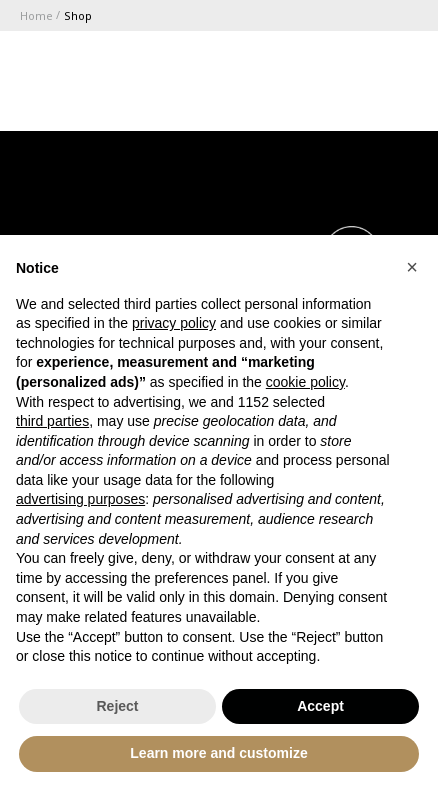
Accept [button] (320, 706)
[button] (412, 267)
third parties (52, 421)
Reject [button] (117, 706)
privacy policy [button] (174, 323)
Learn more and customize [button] (218, 753)
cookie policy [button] (305, 382)
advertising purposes (80, 499)
